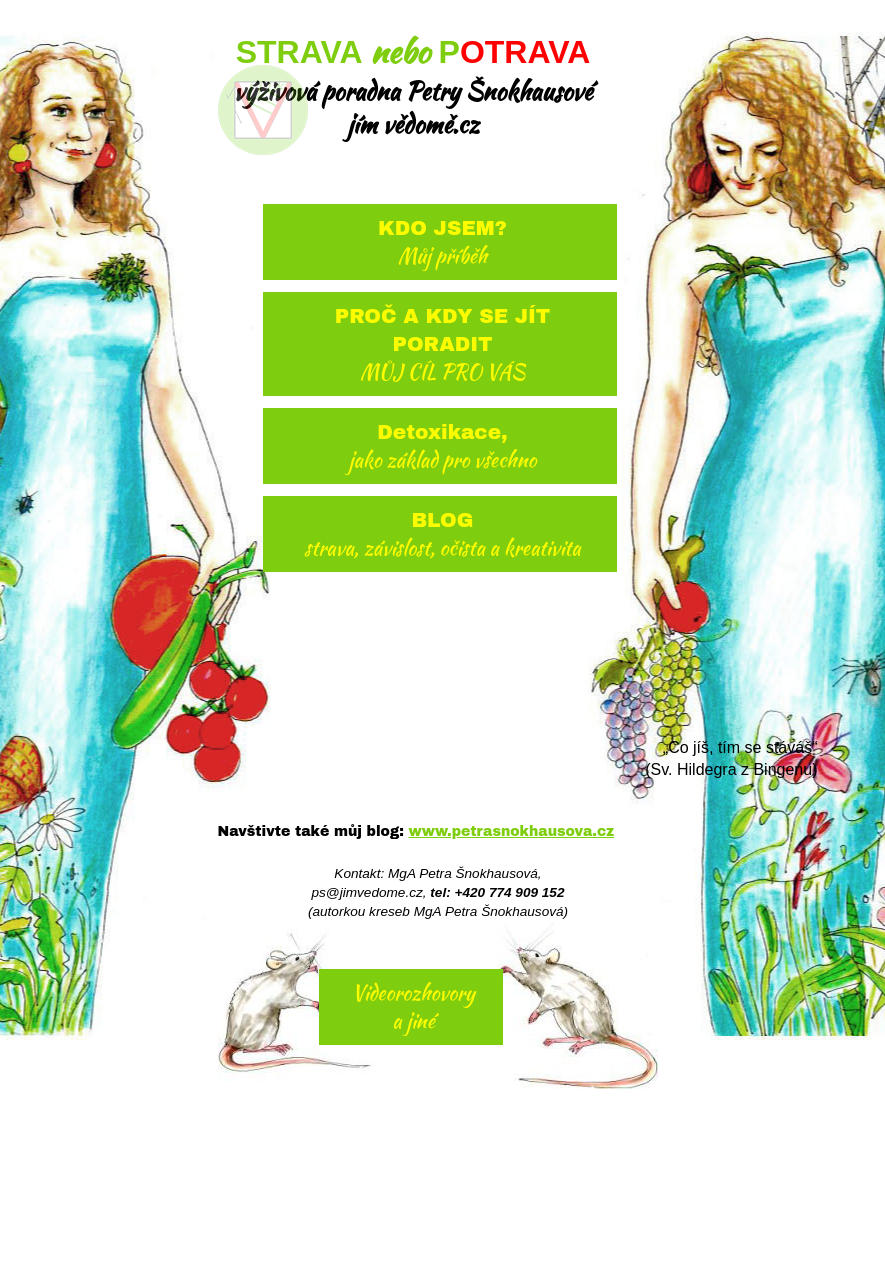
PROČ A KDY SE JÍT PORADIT (443, 345)
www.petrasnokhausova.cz (511, 831)
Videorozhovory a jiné (413, 1006)
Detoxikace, (443, 447)
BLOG (442, 535)
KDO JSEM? (442, 243)
